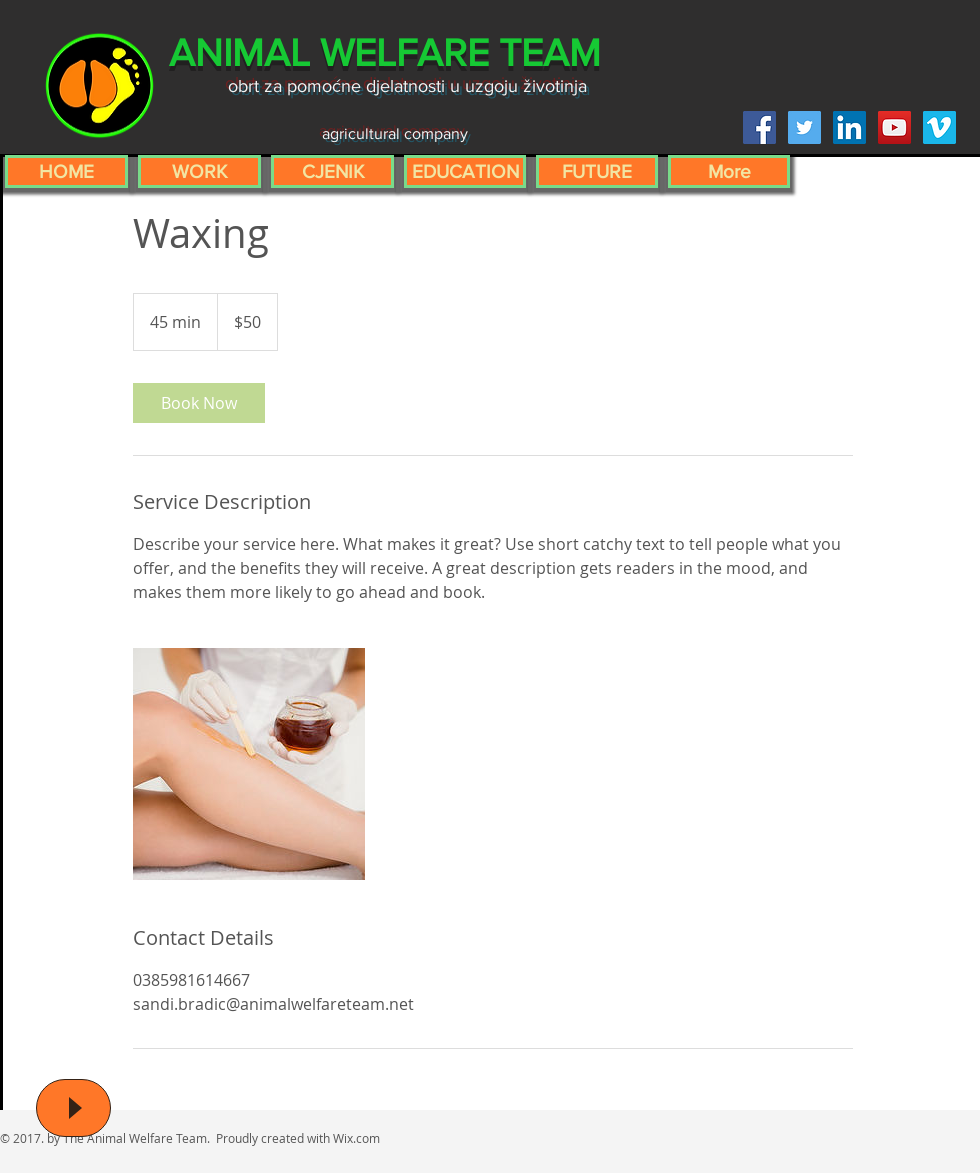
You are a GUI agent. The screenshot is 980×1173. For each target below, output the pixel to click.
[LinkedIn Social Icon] (849, 127)
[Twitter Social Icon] (804, 127)
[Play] (73, 1108)
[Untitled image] (249, 764)
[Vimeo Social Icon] (939, 127)
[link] (199, 403)
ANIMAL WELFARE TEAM (385, 52)
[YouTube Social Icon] (894, 127)
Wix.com (356, 1138)
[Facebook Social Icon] (759, 127)
